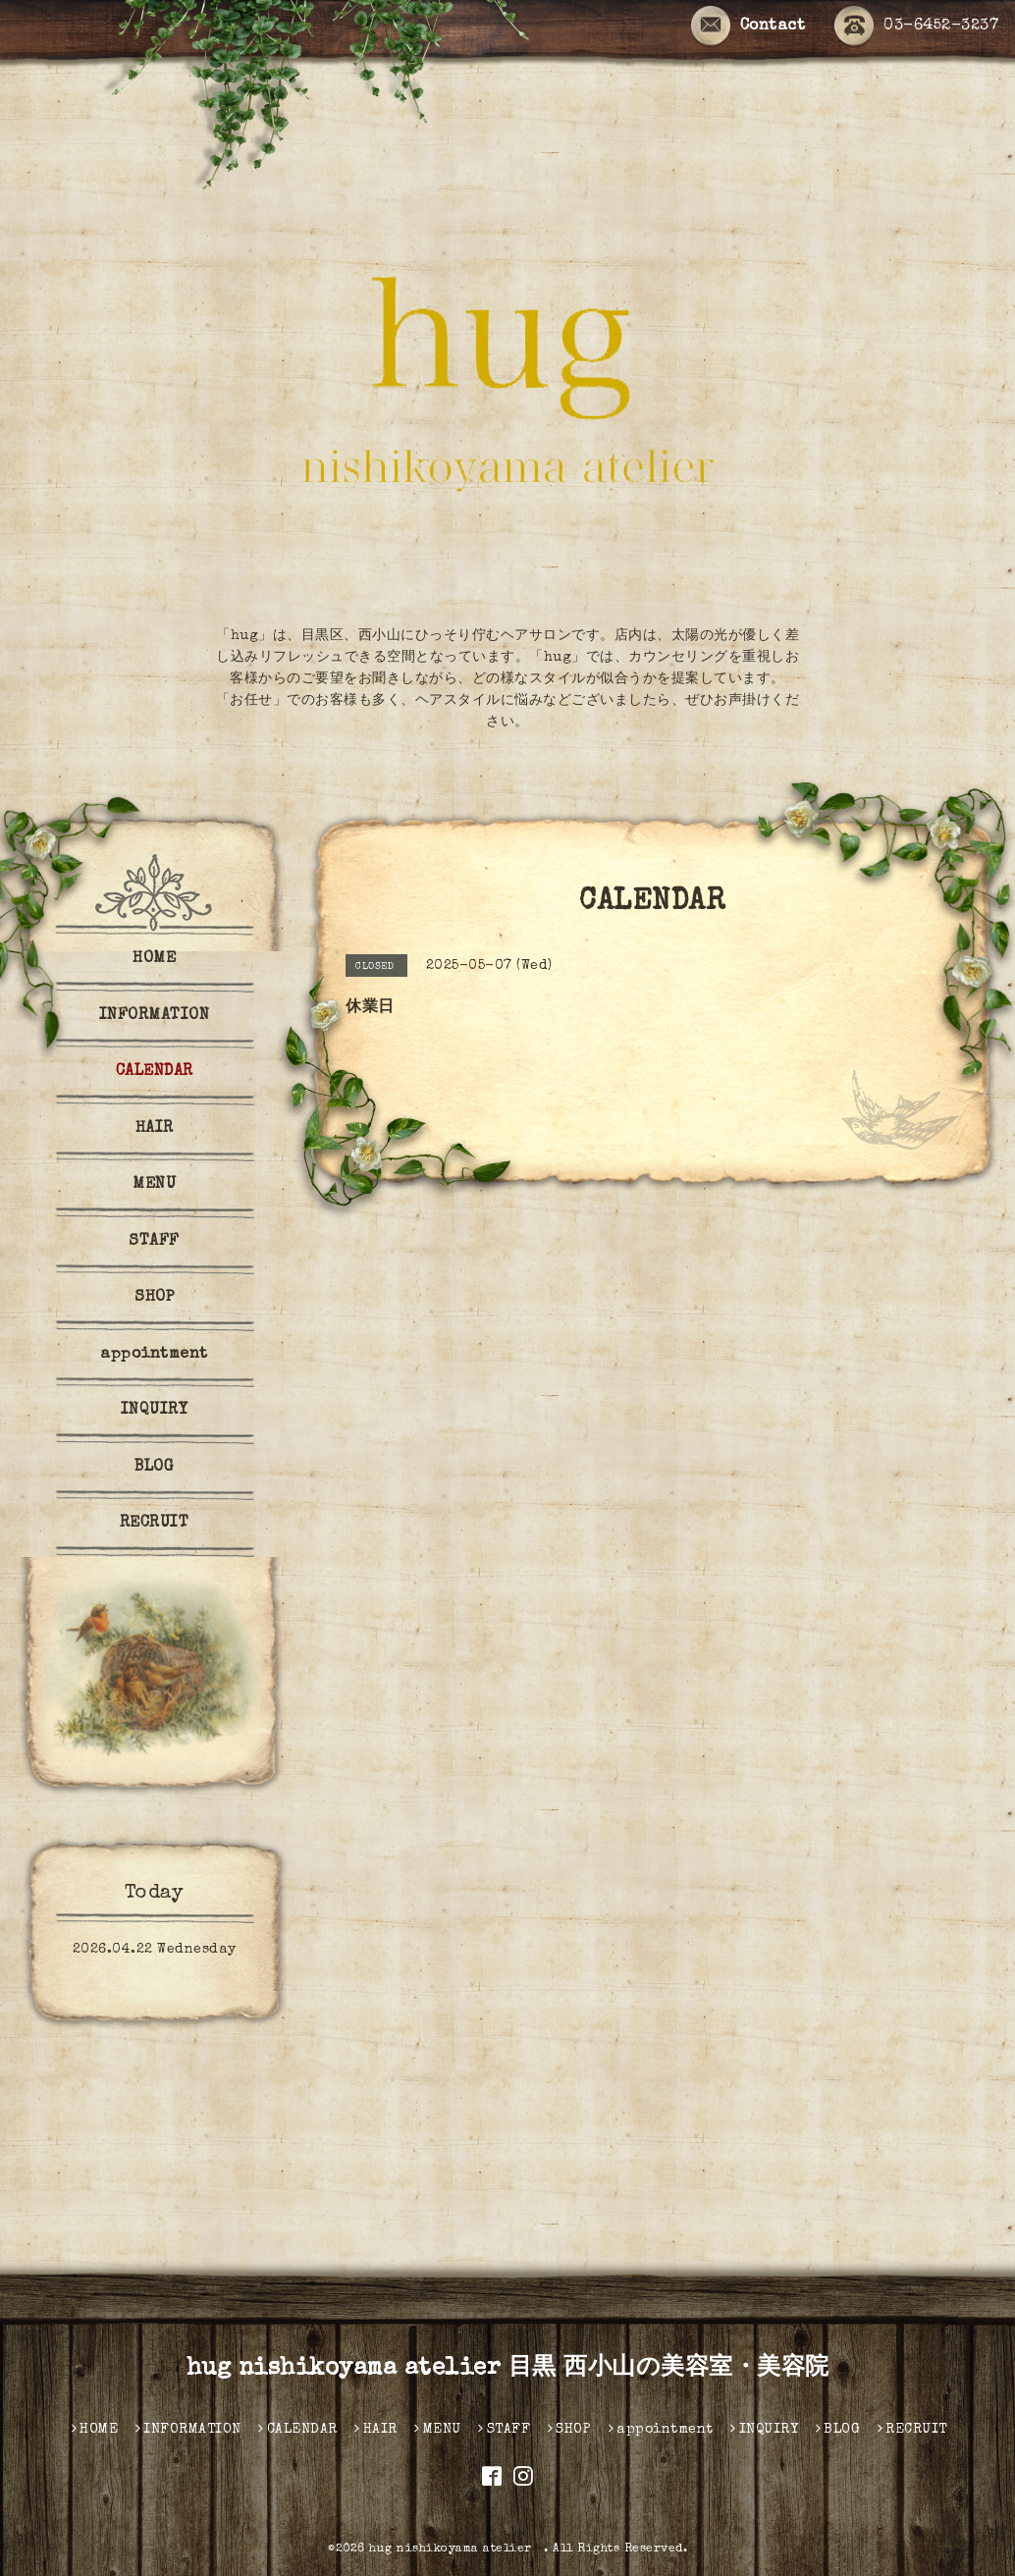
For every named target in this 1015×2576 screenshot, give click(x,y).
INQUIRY (154, 1411)
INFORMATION (154, 1016)
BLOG (154, 1468)
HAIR (154, 1129)
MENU (154, 1185)
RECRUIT (154, 1523)
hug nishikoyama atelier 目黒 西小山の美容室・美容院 (508, 2369)
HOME (154, 959)
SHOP (154, 1298)
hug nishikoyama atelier (456, 2549)
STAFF (154, 1242)
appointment (154, 1355)
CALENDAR (154, 1072)
